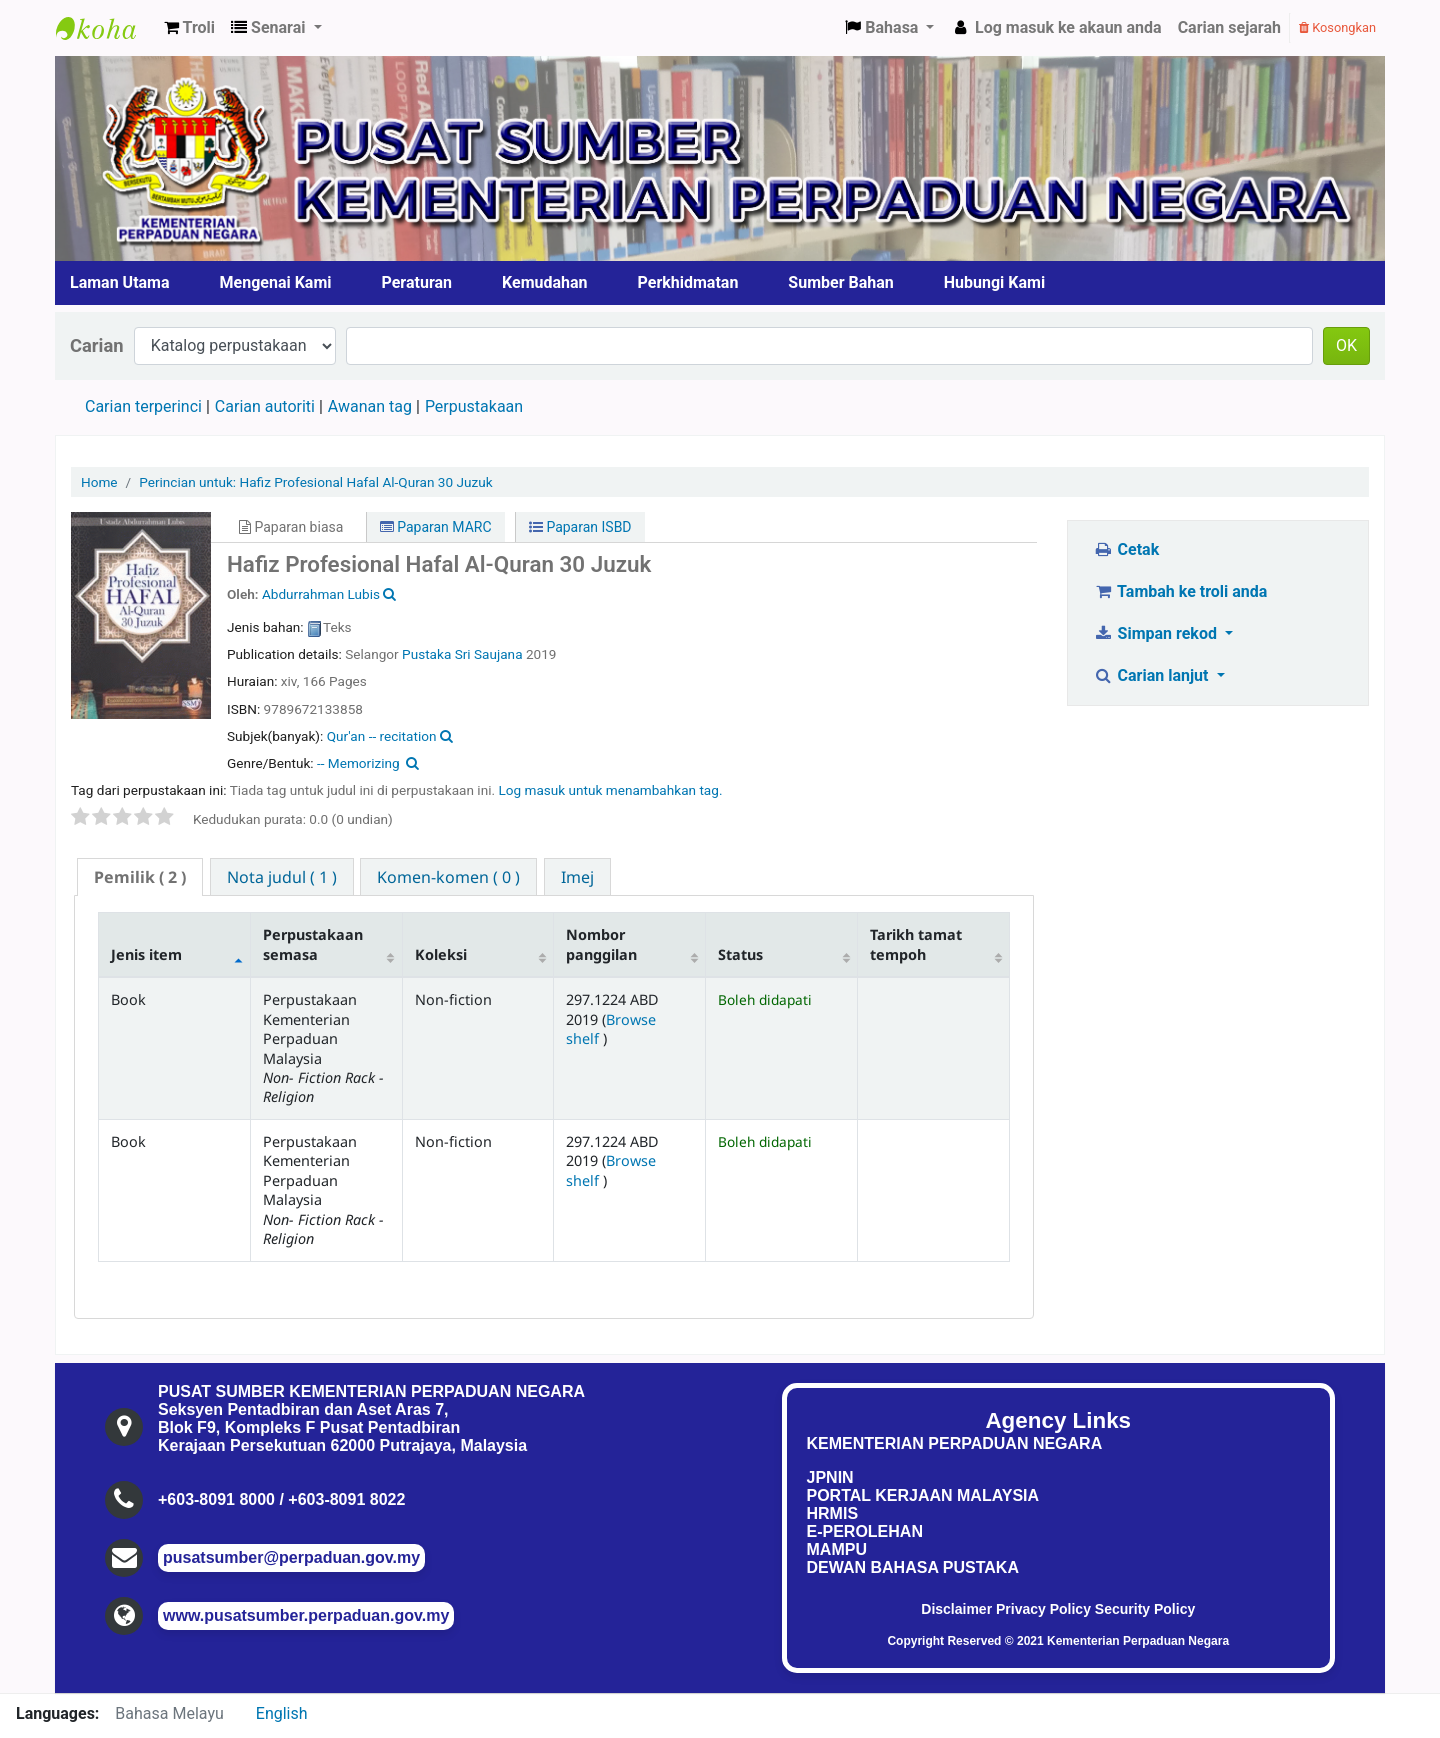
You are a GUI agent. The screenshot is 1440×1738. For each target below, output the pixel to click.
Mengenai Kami (276, 282)
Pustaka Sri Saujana (464, 654)
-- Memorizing (358, 763)
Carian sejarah (1229, 27)
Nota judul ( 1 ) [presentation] (282, 877)
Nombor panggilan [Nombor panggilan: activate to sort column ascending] (601, 944)
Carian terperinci (143, 406)
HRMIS (833, 1513)
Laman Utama (120, 282)
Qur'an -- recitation (382, 736)
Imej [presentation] (577, 877)
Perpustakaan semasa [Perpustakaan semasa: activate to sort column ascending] (313, 944)
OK (1346, 345)
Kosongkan (1337, 27)
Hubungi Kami (994, 282)
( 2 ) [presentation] (140, 877)
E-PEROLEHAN (865, 1531)
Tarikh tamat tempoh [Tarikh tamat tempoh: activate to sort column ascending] (916, 944)
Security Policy (1145, 1609)
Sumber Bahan (840, 282)
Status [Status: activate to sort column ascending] (740, 954)
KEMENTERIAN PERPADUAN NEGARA (955, 1443)
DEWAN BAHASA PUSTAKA (913, 1567)
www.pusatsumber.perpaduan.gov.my (306, 1615)
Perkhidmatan (688, 282)
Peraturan (417, 282)
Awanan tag (370, 406)
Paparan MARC (436, 527)
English (282, 1713)
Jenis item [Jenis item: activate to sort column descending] (146, 954)
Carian (97, 345)
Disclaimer (956, 1609)
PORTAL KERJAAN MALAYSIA (923, 1495)
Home (99, 482)
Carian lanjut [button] (1152, 675)
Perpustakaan (474, 406)
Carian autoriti (265, 406)
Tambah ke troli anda (1180, 591)
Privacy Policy (1043, 1609)
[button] (189, 28)
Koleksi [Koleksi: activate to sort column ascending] (441, 954)
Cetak (1126, 549)
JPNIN (830, 1477)
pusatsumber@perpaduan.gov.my (291, 1557)
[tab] (140, 877)
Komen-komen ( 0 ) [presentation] (448, 877)
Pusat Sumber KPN (106, 28)
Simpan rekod (1157, 633)
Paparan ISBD (580, 527)
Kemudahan (545, 282)
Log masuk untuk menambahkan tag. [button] (610, 790)
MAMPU (837, 1549)
